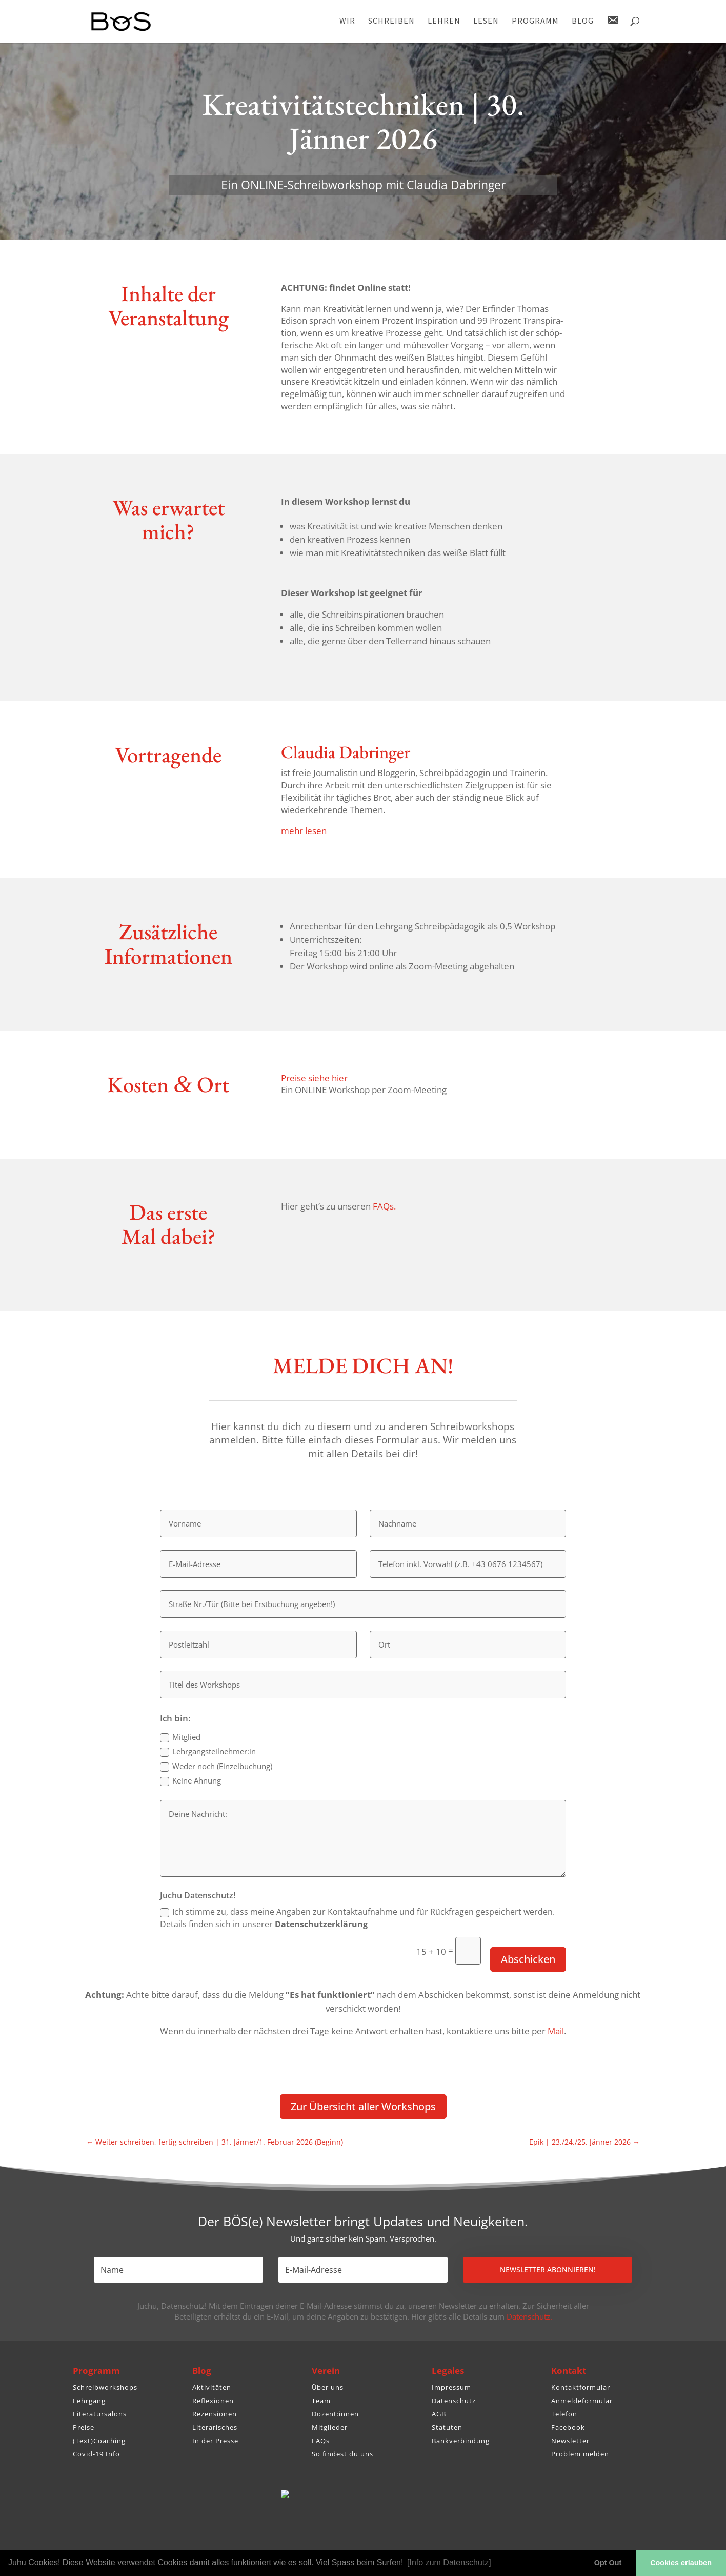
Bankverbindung (461, 2440)
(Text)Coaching (99, 2440)
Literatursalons (100, 2414)
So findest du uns (342, 2454)
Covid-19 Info (96, 2454)
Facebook (568, 2427)
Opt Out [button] (608, 2563)
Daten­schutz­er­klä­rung (321, 1924)
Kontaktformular (580, 2387)
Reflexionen (213, 2400)
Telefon (564, 2414)
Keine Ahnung (190, 1780)
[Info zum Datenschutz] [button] (449, 2562)
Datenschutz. (529, 2316)
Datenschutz (454, 2400)
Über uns (328, 2387)
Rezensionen (214, 2414)
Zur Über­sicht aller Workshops (363, 2106)
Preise (83, 2427)
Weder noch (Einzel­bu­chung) (216, 1766)
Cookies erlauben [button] (681, 2563)
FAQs (321, 2440)
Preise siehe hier (314, 1078)
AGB (439, 2414)
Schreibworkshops (105, 2387)
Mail (556, 2031)
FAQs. (384, 1206)
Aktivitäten (211, 2387)
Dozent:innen (335, 2414)
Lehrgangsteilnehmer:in (208, 1751)
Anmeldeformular (582, 2400)
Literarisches (214, 2427)
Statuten (447, 2427)
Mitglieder (330, 2427)
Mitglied (180, 1737)
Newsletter (570, 2440)
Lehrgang (89, 2400)
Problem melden (580, 2454)
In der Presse (215, 2440)
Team (321, 2400)
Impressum (451, 2387)
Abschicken (528, 1959)
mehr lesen (304, 831)
